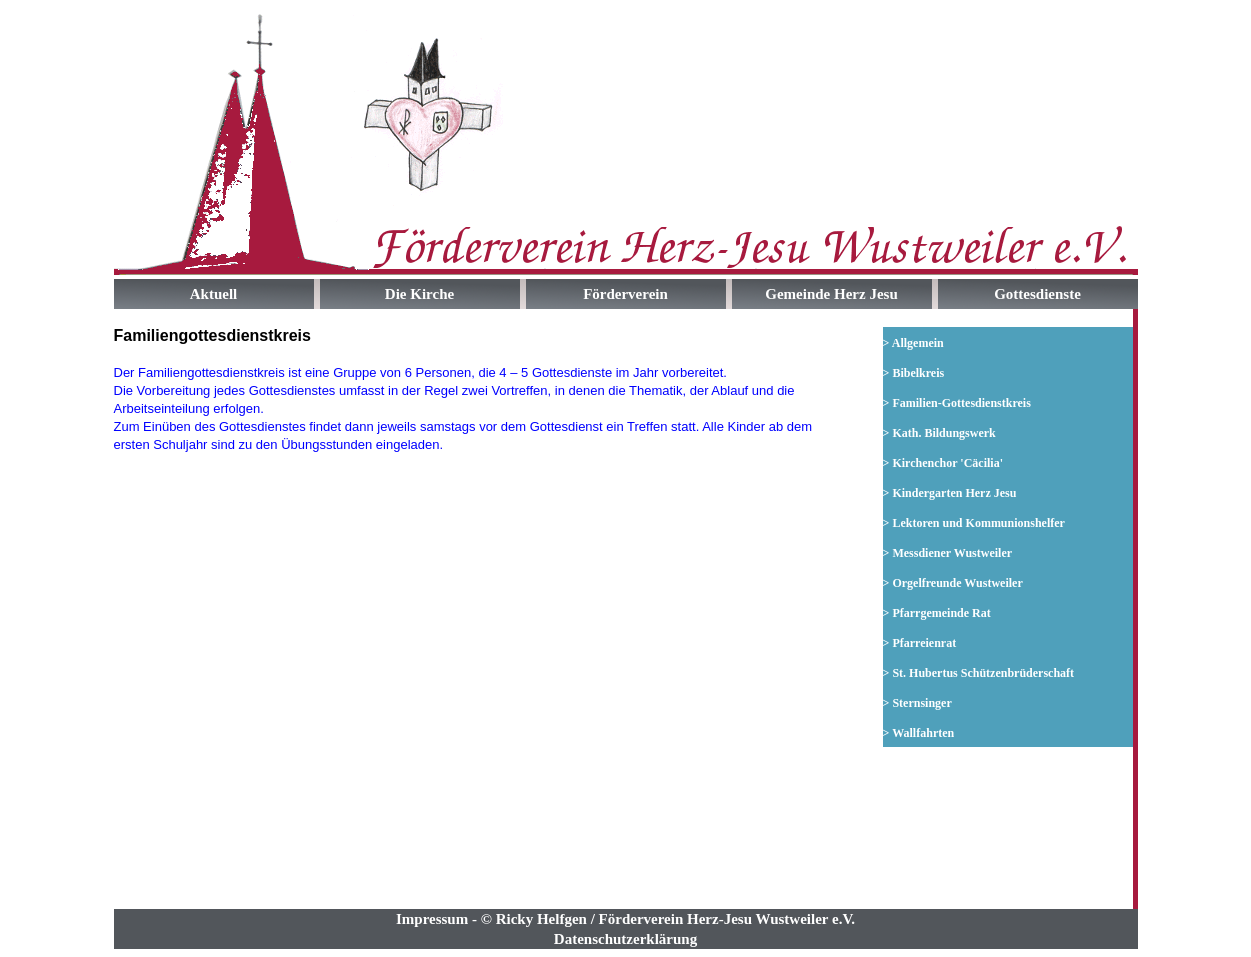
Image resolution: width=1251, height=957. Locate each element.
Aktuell (214, 294)
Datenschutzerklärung (625, 939)
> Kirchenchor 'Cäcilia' (943, 463)
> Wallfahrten (919, 733)
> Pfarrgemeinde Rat (937, 613)
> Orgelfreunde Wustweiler (953, 583)
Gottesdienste (1037, 294)
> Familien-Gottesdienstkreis (957, 403)
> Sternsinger (917, 703)
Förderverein (625, 294)
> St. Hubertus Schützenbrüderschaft (979, 673)
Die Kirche (419, 294)
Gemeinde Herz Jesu (831, 294)
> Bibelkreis (914, 373)
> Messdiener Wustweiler (948, 553)
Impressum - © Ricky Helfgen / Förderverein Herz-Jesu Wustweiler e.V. (625, 919)
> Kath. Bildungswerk (939, 433)
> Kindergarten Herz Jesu (950, 493)
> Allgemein (913, 343)
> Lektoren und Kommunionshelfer (974, 523)
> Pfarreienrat (920, 643)
